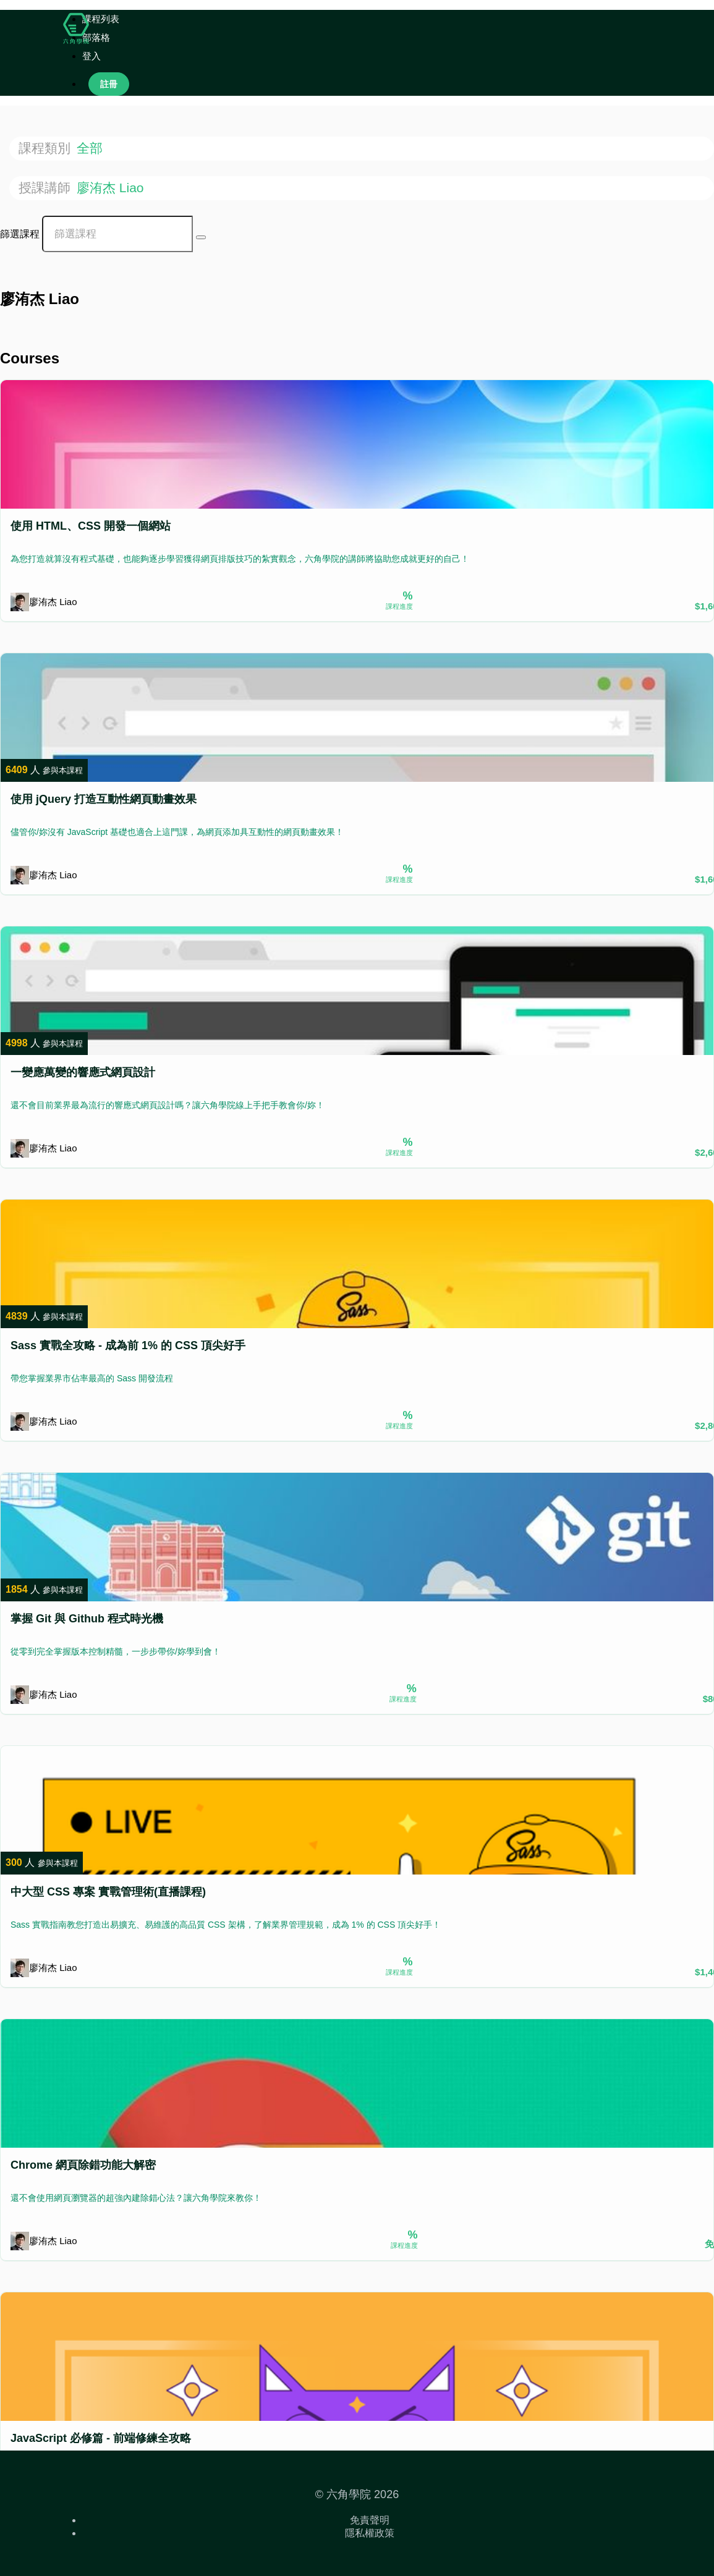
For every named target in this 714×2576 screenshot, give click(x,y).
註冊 (108, 84)
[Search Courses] (201, 237)
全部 (91, 148)
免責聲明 (369, 2520)
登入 (91, 56)
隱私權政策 (369, 2533)
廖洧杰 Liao (112, 187)
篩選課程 (20, 234)
